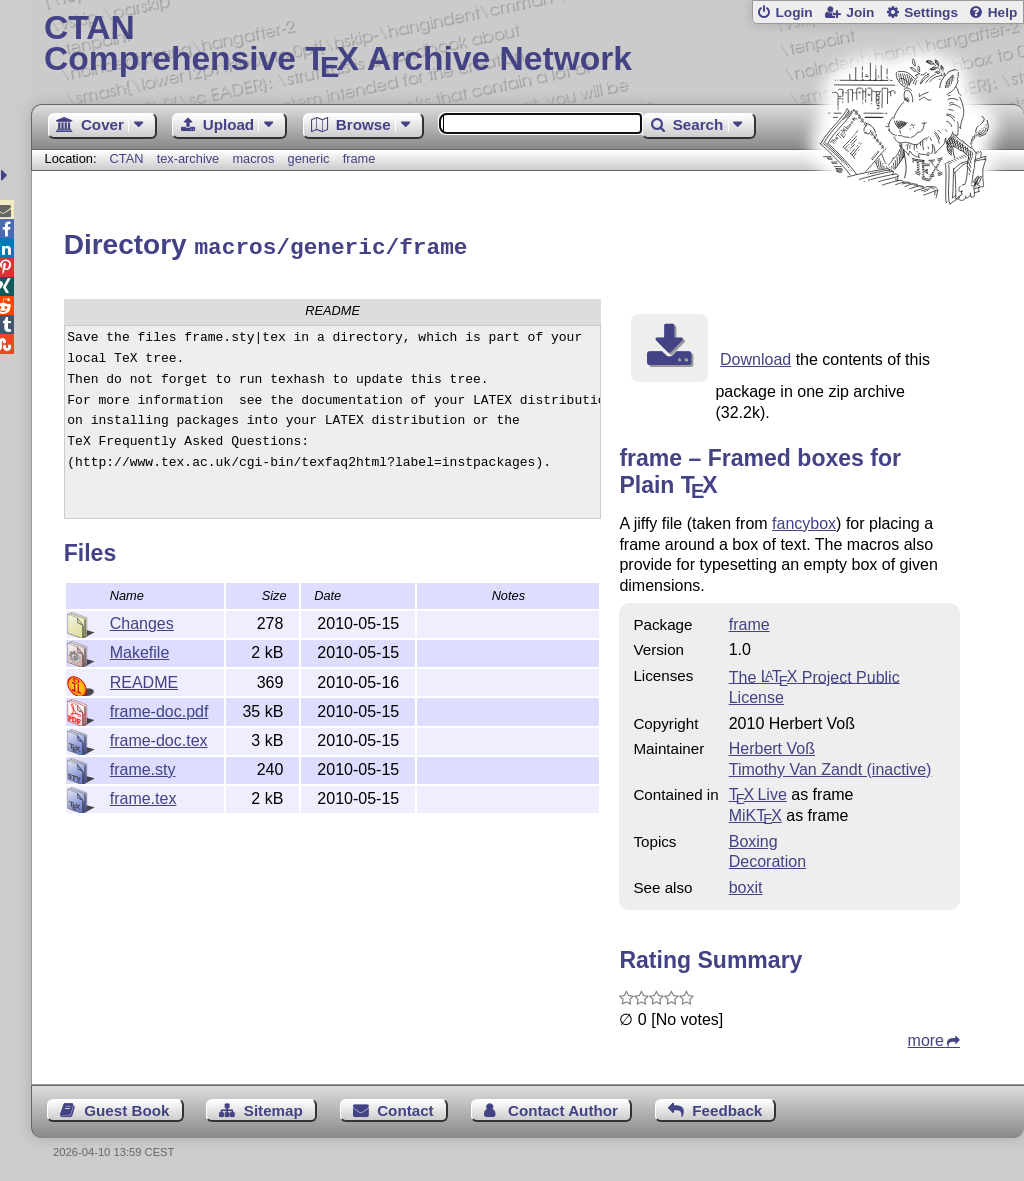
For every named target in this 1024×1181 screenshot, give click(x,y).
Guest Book (126, 1107)
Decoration (767, 858)
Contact (405, 1107)
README (144, 679)
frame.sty (143, 766)
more (926, 1037)
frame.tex (143, 795)
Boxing (753, 838)
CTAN (127, 158)
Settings (931, 12)
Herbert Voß (772, 745)
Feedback (727, 1107)
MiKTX (755, 812)
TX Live (758, 791)
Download (755, 356)
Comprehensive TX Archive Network (527, 45)
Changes (142, 620)
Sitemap (273, 1107)
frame (359, 158)
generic (309, 158)
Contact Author (563, 1107)
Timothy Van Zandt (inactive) (830, 766)
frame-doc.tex (159, 737)
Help (1003, 12)
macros (253, 158)
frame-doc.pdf (159, 708)
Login (793, 12)
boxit (746, 884)
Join (860, 12)
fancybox (804, 520)
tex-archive (188, 158)
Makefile (140, 649)
